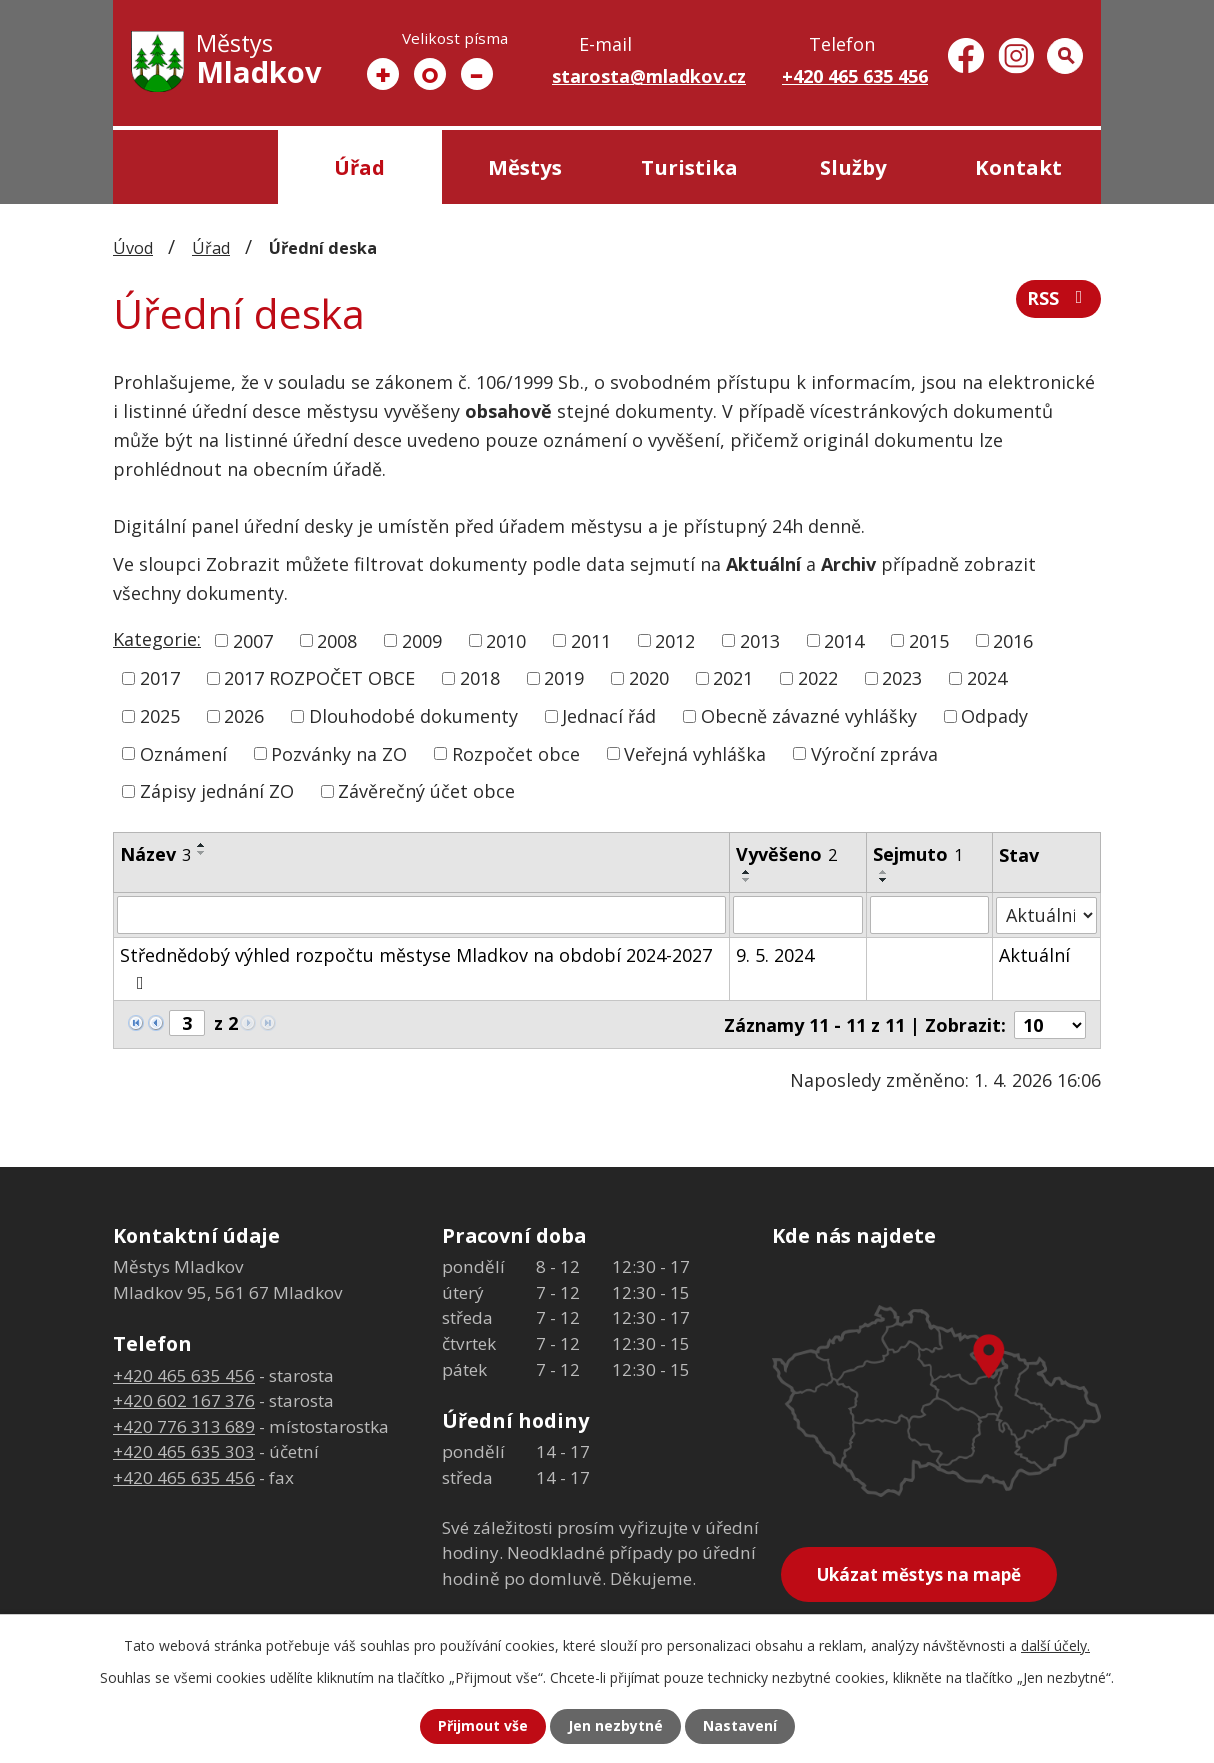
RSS (1059, 299)
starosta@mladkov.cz (649, 76)
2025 (160, 716)
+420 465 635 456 (855, 76)
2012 (675, 640)
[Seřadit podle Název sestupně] (202, 853)
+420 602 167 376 (184, 1400)
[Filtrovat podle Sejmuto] (929, 915)
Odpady (994, 716)
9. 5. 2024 (776, 955)
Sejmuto (918, 854)
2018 (480, 678)
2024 (987, 678)
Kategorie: (157, 639)
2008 (337, 640)
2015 (929, 640)
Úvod (195, 167)
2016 (1013, 640)
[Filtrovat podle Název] (422, 915)
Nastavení (740, 1726)
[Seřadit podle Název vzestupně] (202, 845)
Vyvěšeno (787, 854)
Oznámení (183, 753)
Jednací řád (609, 716)
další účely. (1055, 1645)
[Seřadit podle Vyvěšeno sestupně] (748, 880)
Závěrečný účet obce (426, 791)
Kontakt (1018, 167)
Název (155, 854)
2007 (253, 640)
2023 (902, 678)
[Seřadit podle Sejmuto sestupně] (884, 880)
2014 (844, 640)
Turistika (689, 167)
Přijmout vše (483, 1726)
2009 (422, 640)
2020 (649, 678)
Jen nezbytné (615, 1726)
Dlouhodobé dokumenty (413, 716)
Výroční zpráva (874, 753)
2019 (564, 678)
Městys (525, 167)
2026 (244, 716)
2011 (591, 640)
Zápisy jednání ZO (217, 791)
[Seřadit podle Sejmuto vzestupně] (884, 872)
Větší (383, 74)
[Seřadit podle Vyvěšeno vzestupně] (748, 872)
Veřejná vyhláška (695, 753)
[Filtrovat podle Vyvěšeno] (799, 915)
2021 (733, 678)
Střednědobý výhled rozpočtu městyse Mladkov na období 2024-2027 (416, 967)
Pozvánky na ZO (339, 753)
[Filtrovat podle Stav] (1046, 914)
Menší (477, 74)
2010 (506, 640)
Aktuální (1034, 955)
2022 (818, 678)
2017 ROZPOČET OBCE (319, 678)
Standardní (430, 74)
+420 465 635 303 (184, 1451)
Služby (853, 167)
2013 (760, 640)
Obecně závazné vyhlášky (809, 716)
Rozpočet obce (516, 753)
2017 (160, 678)
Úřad (359, 167)
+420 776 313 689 (184, 1425)
